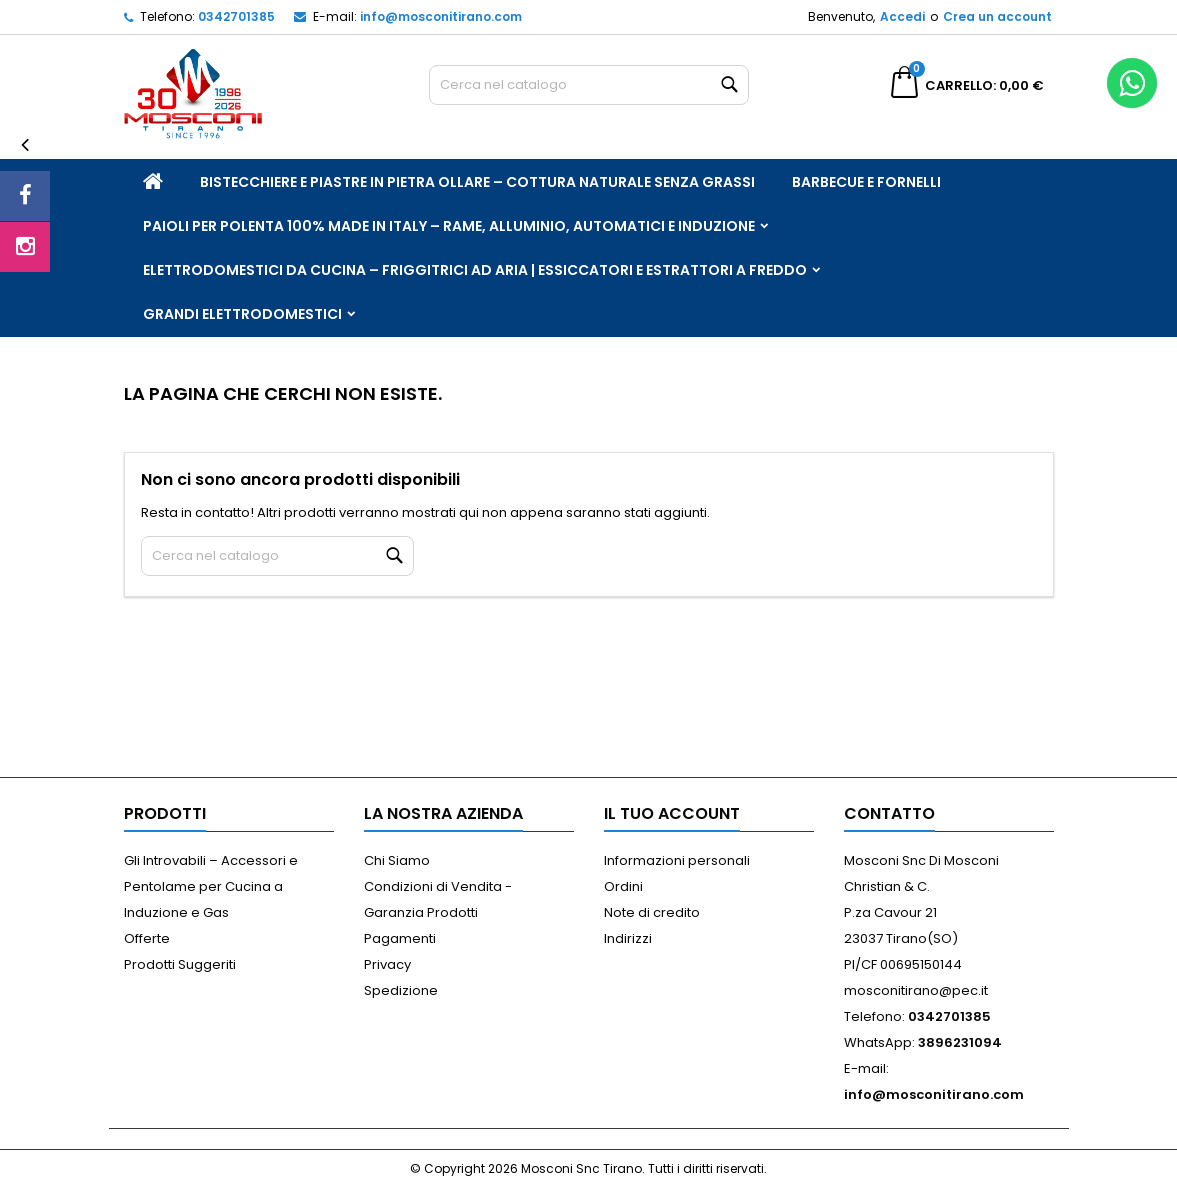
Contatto (889, 813)
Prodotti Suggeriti (180, 964)
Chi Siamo (397, 860)
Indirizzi (628, 938)
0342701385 (236, 16)
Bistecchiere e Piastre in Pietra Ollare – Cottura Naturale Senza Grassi (477, 182)
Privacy (387, 964)
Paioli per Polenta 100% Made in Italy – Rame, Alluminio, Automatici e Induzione (449, 226)
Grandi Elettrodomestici (242, 314)
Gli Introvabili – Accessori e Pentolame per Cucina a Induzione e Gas (211, 886)
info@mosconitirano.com (441, 16)
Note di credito (652, 912)
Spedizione (401, 990)
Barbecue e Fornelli (866, 182)
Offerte (147, 938)
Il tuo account (672, 813)
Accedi (902, 16)
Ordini (623, 886)
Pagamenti (400, 938)
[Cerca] (589, 85)
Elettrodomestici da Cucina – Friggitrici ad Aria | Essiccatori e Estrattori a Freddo (475, 270)
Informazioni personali (677, 860)
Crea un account (997, 16)
